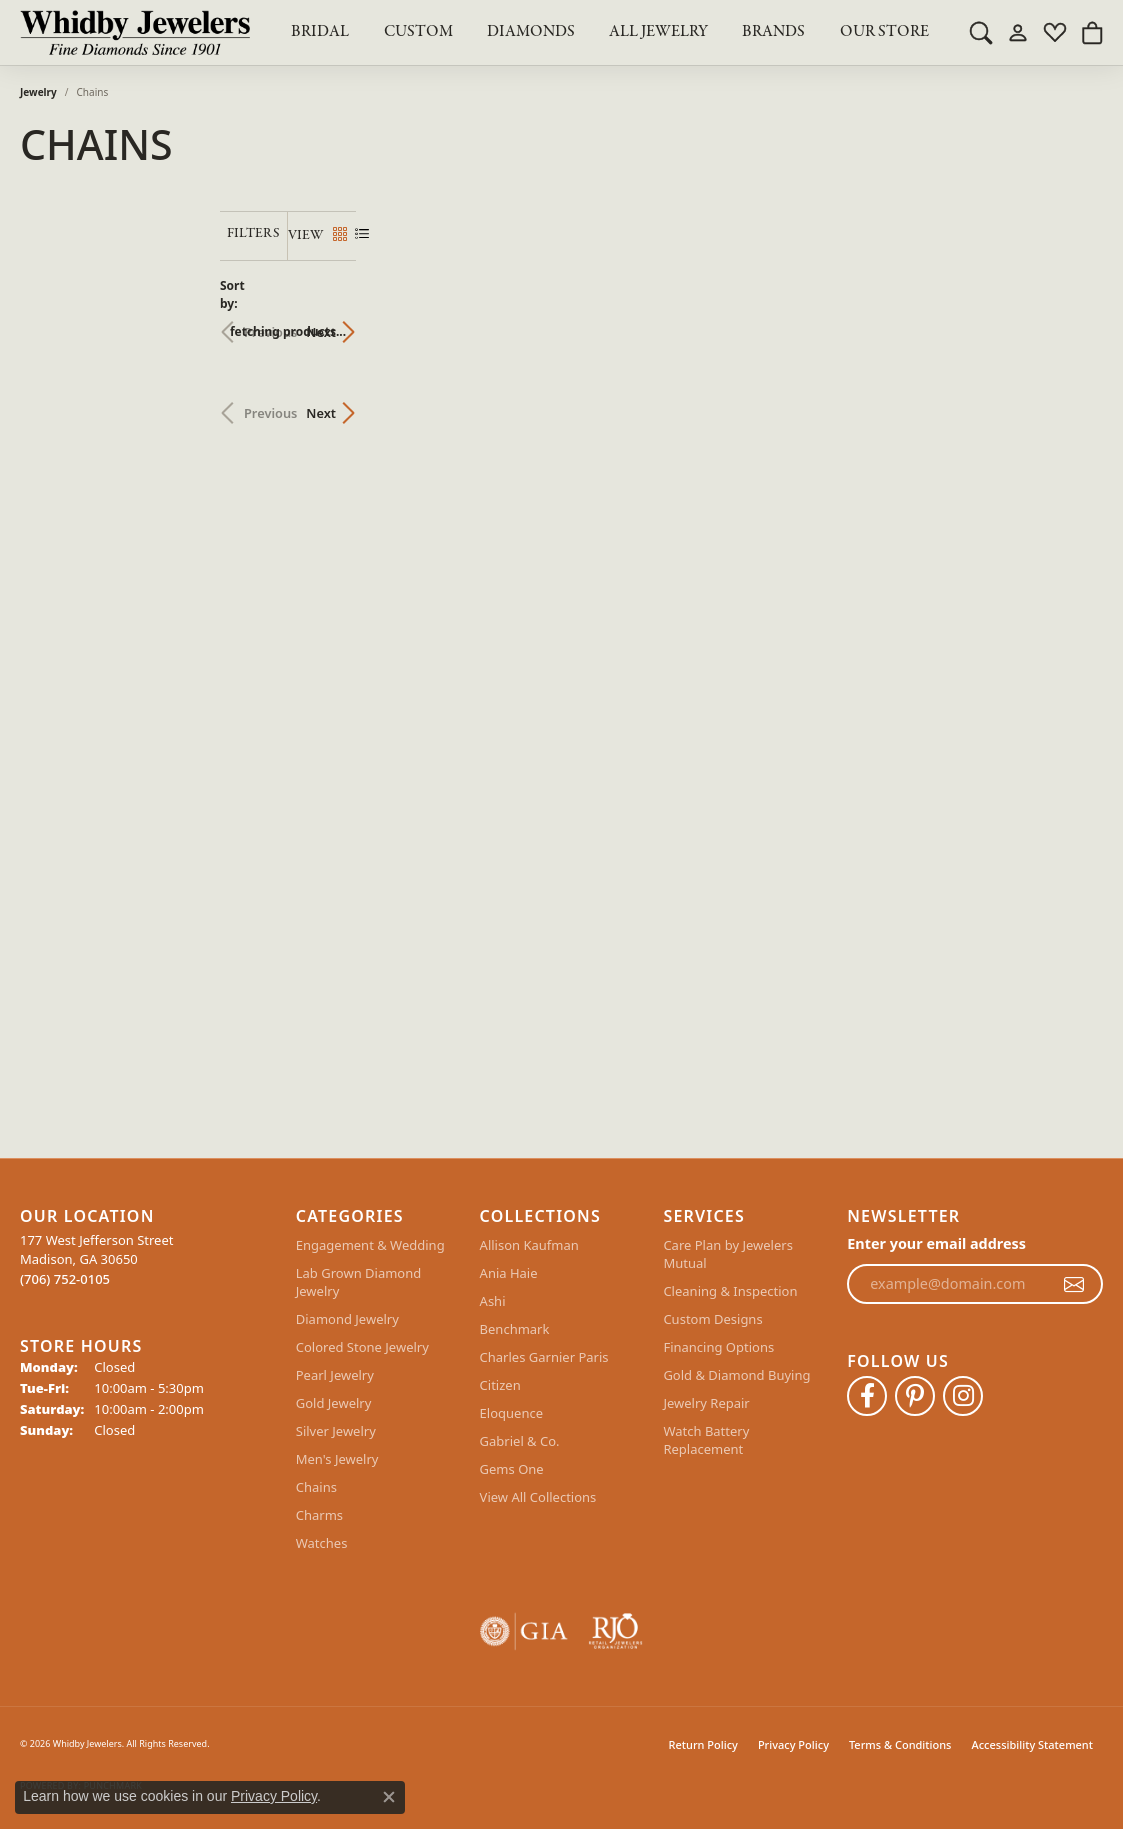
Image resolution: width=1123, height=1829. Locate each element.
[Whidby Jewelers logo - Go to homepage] (135, 32)
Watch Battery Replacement (706, 1440)
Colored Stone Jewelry (362, 1347)
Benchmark (515, 1329)
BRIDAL (320, 32)
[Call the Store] (65, 1279)
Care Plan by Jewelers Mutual (727, 1254)
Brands (773, 32)
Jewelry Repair (706, 1403)
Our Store (884, 32)
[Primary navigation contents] (610, 32)
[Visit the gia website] (524, 1631)
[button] (981, 32)
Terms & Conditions (900, 1744)
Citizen (500, 1385)
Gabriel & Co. (520, 1441)
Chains (316, 1487)
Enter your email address (936, 1243)
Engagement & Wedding (370, 1245)
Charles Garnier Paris (544, 1357)
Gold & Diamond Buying (736, 1375)
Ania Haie (509, 1273)
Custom (418, 32)
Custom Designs (712, 1319)
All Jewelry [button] (658, 32)
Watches (322, 1543)
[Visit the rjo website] (615, 1631)
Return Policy (703, 1744)
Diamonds (531, 32)
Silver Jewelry (336, 1431)
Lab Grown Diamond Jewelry (358, 1282)
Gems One (512, 1469)
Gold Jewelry (334, 1403)
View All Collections (538, 1497)
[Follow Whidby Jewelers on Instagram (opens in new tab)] (963, 1396)
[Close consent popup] (389, 1797)
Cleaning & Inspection (730, 1291)
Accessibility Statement (1032, 1744)
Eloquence (511, 1413)
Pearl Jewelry (335, 1375)
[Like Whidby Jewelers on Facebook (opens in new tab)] (867, 1396)
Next (1068, 322)
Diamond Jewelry (347, 1319)
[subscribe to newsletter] (1074, 1284)
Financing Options (718, 1347)
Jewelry (38, 92)
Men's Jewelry (337, 1459)
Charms (319, 1515)
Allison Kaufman (529, 1245)
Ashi (493, 1301)
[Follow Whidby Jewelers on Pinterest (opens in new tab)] (915, 1396)
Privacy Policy (793, 1744)
